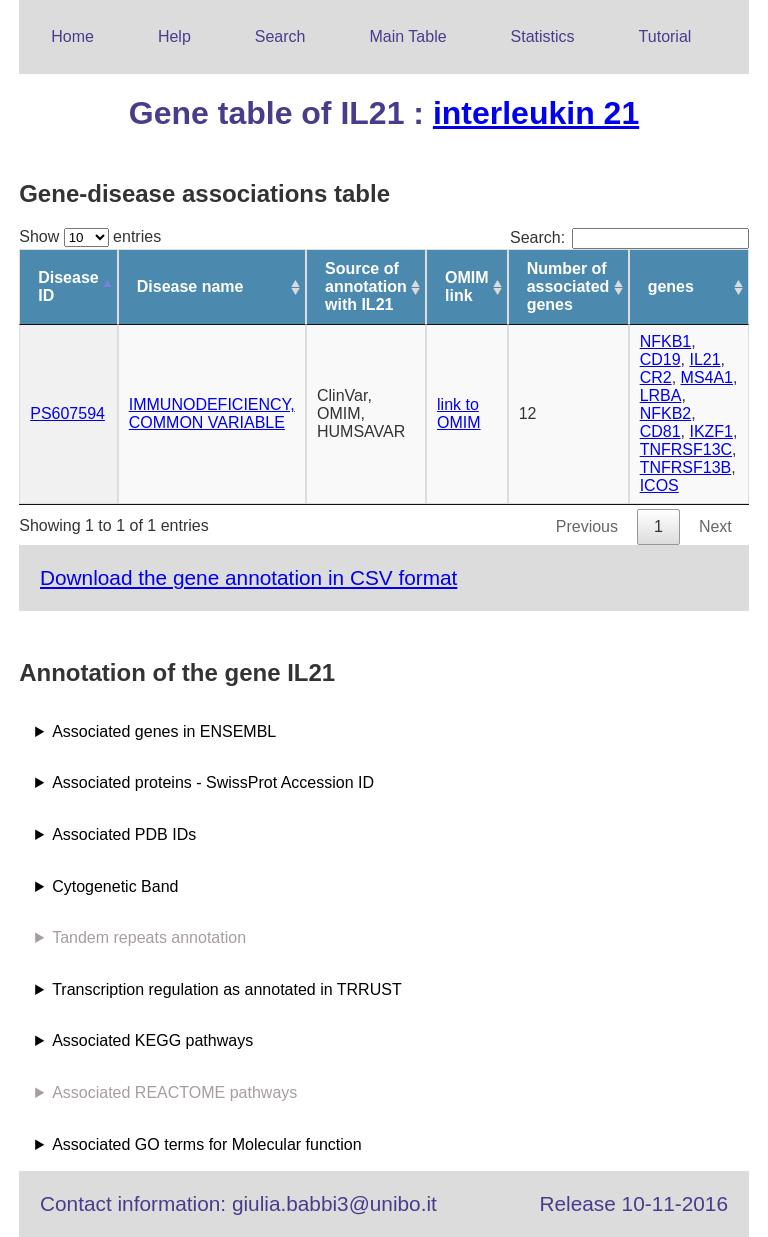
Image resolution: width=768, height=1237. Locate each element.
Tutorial (665, 36)
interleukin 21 (536, 113)
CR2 (656, 377)
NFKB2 (666, 413)
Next (715, 526)
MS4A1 (707, 377)
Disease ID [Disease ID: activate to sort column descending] (68, 286)
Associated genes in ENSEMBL (164, 731)
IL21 (704, 359)
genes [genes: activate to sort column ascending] (671, 286)
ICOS (659, 485)
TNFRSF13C (686, 449)
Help (174, 36)
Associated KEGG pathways (152, 1040)
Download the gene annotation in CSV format (248, 577)
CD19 (660, 359)
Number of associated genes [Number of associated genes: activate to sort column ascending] (568, 286)
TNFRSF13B (686, 467)
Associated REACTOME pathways (174, 1092)
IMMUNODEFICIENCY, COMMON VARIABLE (212, 413)
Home (72, 36)
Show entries (90, 236)
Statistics (543, 36)
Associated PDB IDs (124, 834)
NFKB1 (666, 341)
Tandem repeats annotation (149, 937)
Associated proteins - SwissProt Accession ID (213, 782)
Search (280, 36)
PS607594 (67, 413)
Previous (587, 526)
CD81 (660, 431)
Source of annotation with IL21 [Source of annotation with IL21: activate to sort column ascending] (366, 286)
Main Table (408, 36)
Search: (629, 237)
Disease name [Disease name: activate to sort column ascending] (190, 286)
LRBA (661, 395)
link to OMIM (459, 413)
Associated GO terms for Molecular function (206, 1144)
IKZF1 (711, 431)
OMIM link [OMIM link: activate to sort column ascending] (467, 286)
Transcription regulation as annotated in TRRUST (227, 989)
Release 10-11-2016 (634, 1203)
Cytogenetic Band (115, 886)
